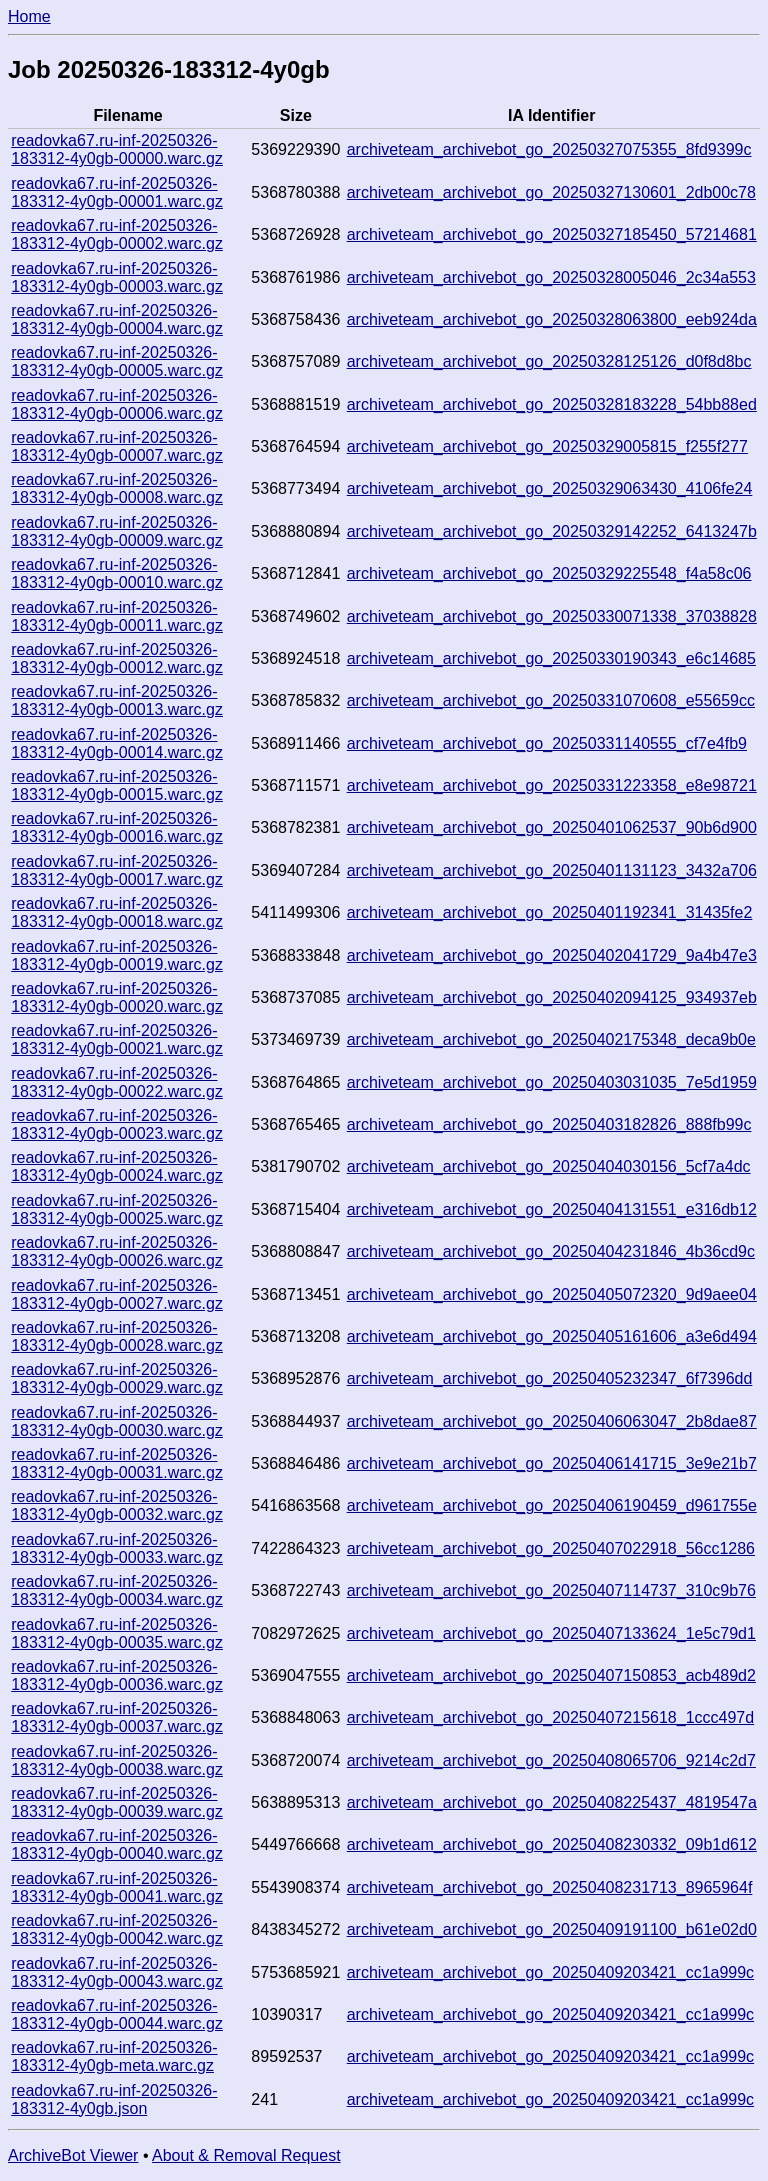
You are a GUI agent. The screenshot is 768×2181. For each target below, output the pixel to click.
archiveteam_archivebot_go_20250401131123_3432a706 (552, 870)
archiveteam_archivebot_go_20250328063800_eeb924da (552, 319)
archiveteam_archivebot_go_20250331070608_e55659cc (551, 700)
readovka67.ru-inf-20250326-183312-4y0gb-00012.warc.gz (117, 658)
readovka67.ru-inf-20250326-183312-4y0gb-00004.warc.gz (117, 319)
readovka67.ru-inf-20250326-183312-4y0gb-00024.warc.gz (117, 1166)
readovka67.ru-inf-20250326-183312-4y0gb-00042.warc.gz (117, 1929)
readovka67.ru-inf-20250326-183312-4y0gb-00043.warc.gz (117, 1972)
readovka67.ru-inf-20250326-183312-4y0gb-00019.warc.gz (117, 955)
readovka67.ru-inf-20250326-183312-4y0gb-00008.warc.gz (117, 488)
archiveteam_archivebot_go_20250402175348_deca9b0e (551, 1039)
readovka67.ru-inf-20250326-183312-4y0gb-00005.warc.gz (117, 361)
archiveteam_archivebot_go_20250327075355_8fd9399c (549, 149)
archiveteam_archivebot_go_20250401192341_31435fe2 (550, 912)
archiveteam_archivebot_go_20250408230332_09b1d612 (552, 1844)
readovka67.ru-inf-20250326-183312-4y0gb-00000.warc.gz (117, 149)
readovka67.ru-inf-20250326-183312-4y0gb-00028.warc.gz (117, 1336)
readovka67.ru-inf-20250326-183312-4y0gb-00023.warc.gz (117, 1124)
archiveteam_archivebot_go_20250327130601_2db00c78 (551, 192)
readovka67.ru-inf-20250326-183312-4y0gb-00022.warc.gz (117, 1082)
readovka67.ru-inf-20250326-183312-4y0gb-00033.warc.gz (117, 1548)
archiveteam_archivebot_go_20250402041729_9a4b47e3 (552, 955)
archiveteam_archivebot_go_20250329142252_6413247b (552, 531)
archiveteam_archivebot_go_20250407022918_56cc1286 (551, 1548)
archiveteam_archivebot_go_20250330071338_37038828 (552, 616)
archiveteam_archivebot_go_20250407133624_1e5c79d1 (551, 1633)
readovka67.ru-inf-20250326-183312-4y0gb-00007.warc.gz (117, 446)
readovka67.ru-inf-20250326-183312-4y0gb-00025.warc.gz (117, 1209)
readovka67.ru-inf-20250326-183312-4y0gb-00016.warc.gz (117, 827)
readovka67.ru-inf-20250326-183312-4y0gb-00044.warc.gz (117, 2014)
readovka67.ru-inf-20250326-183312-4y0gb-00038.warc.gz (117, 1760)
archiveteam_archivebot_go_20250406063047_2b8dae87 (552, 1421)
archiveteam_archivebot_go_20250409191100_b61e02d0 (552, 1929)
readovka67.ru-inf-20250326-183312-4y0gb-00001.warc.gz (117, 192)
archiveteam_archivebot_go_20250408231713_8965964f (550, 1887)
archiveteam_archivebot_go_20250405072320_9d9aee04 (552, 1294)
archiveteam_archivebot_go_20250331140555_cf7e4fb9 (547, 743)
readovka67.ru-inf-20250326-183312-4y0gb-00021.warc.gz (117, 1039)
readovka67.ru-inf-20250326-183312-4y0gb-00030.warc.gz (117, 1421)
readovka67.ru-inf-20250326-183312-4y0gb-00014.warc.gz (117, 743)
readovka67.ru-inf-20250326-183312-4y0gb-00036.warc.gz (117, 1675)
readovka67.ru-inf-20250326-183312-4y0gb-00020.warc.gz (117, 997)
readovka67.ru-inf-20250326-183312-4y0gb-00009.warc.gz (117, 531)
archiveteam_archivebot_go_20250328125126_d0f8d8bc (549, 361)
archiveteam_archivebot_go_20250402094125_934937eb (552, 997)
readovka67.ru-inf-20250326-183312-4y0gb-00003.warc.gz (117, 277)
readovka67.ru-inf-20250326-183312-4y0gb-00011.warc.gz (117, 616)
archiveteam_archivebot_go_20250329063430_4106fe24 (550, 488)
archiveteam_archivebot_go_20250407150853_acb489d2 (551, 1675)
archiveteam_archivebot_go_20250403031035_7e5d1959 (552, 1082)
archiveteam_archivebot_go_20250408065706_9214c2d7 (551, 1760)
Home (29, 16)
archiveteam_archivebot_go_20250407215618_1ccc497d (550, 1717)
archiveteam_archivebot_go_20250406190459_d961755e (552, 1505)
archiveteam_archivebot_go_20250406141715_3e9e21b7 (552, 1463)
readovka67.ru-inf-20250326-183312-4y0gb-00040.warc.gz (117, 1844)
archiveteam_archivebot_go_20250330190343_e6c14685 (551, 658)
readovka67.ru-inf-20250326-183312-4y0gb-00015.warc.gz (117, 785)
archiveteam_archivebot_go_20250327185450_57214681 (552, 234)
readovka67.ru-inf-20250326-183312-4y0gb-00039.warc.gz (117, 1802)
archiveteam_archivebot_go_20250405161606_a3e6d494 (552, 1336)
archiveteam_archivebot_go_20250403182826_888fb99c (549, 1124)
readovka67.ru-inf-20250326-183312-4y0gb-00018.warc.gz (117, 912)
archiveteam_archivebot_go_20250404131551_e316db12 (552, 1209)
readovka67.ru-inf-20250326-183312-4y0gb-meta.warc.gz (114, 2056)
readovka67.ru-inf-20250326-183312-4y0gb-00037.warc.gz (117, 1717)
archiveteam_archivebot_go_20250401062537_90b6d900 (552, 827)
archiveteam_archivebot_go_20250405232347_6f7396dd (550, 1378)
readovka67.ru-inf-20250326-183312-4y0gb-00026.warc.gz (117, 1251)
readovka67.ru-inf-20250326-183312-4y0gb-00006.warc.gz (117, 404)
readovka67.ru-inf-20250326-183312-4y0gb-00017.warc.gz (117, 870)
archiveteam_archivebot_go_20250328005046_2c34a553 (551, 277)
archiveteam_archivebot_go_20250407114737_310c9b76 (551, 1590)
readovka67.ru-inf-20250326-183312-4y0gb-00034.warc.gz (117, 1590)
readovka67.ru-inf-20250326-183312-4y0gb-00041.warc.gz (117, 1887)
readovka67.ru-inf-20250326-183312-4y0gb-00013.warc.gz (117, 700)
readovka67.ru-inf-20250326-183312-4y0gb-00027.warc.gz (117, 1294)
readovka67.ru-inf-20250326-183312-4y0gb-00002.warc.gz (117, 234)
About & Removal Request (246, 2155)
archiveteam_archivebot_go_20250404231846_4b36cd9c (551, 1251)
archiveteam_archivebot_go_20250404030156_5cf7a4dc (549, 1166)
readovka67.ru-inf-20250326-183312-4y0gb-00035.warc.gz (117, 1633)
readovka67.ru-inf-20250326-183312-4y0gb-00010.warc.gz (117, 573)
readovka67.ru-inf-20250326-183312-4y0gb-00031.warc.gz (117, 1463)
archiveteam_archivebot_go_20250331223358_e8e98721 (552, 785)
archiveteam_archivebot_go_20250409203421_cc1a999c (550, 1972)
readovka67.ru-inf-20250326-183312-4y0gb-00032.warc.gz (117, 1505)
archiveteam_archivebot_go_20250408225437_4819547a (552, 1802)
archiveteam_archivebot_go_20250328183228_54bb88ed (552, 404)
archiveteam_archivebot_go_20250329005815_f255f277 (547, 446)
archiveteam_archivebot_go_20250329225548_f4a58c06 (549, 573)
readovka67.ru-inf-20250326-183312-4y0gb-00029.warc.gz (117, 1378)
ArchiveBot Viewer (73, 2155)
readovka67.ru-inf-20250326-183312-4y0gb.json (114, 2099)
